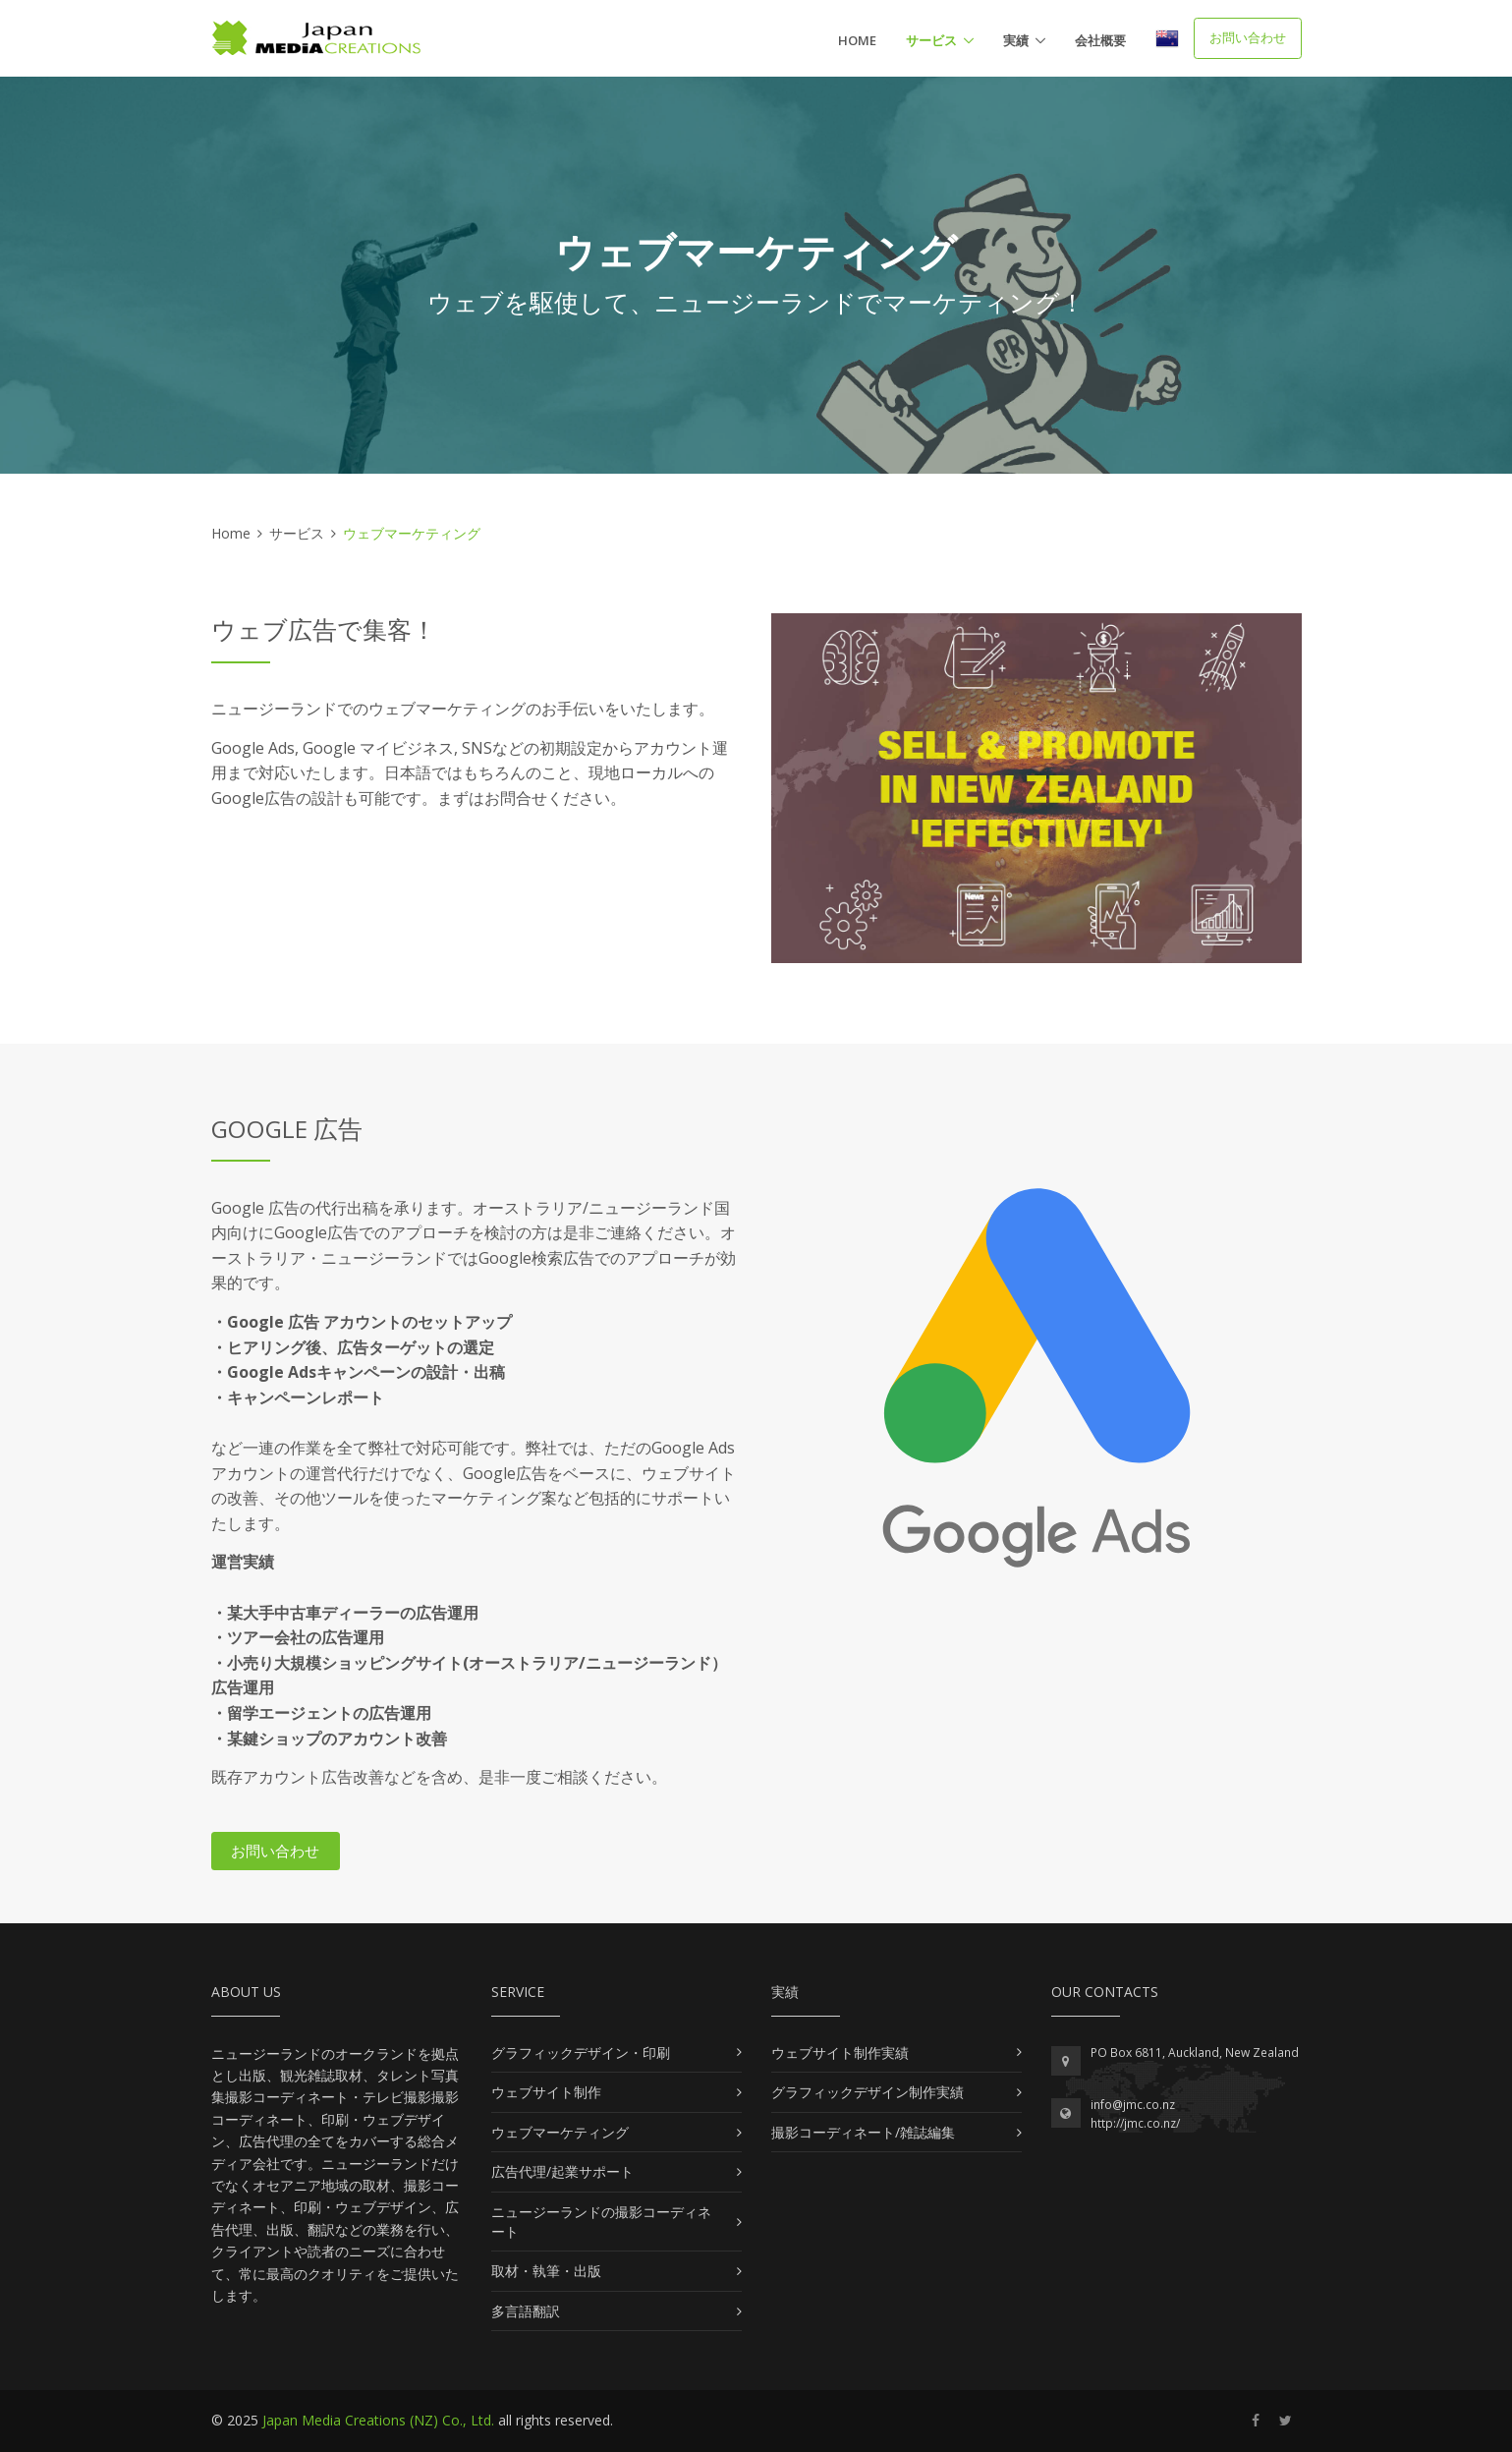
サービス (931, 40)
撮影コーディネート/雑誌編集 (863, 2132)
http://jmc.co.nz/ (1135, 2123)
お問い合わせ (1247, 37)
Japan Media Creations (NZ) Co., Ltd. (378, 2420)
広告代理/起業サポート (562, 2171)
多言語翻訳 (525, 2311)
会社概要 (1100, 40)
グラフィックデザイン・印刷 (580, 2052)
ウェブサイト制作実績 (840, 2052)
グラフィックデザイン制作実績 (867, 2091)
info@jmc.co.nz (1133, 2104)
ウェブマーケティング (560, 2132)
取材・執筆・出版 (546, 2270)
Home (857, 40)
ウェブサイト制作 (546, 2091)
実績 (1016, 40)
